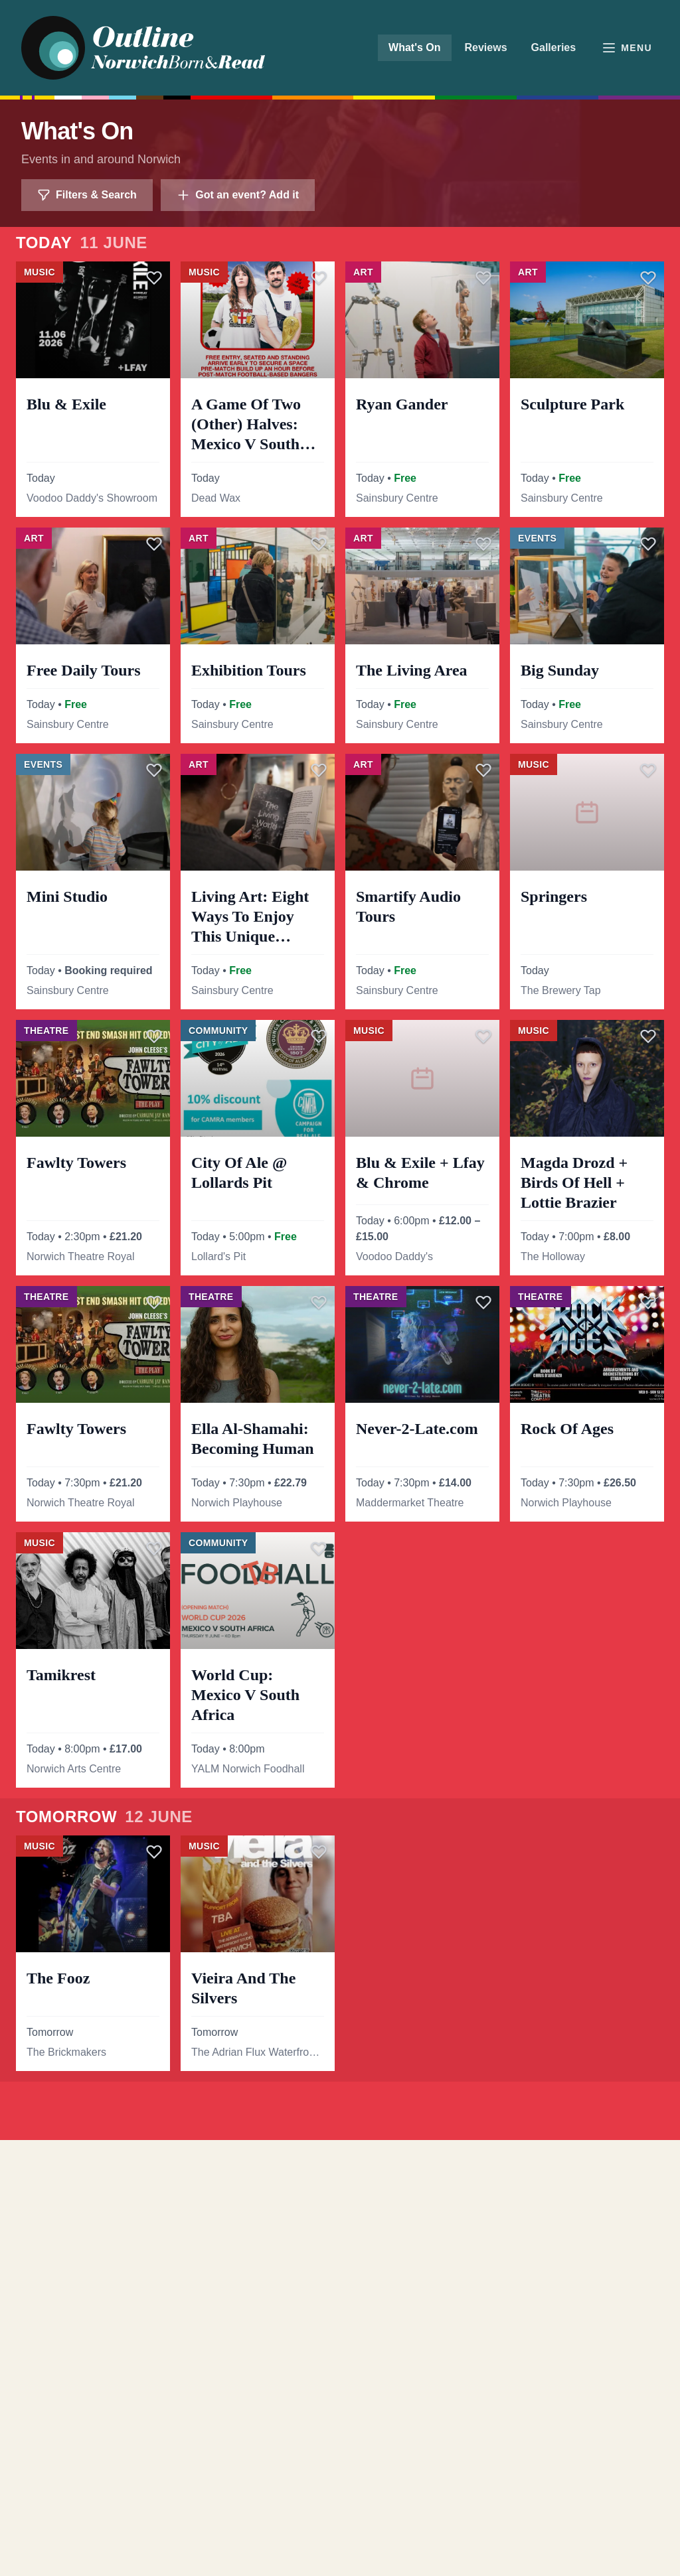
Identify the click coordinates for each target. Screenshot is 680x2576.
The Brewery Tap (561, 990)
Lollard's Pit (218, 1256)
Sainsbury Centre (397, 498)
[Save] (154, 277)
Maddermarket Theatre (410, 1502)
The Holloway (553, 1256)
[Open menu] (626, 47)
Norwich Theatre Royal (80, 1256)
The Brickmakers (66, 2052)
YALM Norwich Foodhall (247, 1768)
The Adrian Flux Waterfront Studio (257, 2052)
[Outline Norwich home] (152, 48)
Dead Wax (215, 498)
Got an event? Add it (238, 195)
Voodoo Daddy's (394, 1256)
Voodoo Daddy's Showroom (92, 498)
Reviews (486, 47)
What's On (414, 47)
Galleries (553, 47)
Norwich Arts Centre (74, 1768)
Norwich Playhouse (236, 1502)
